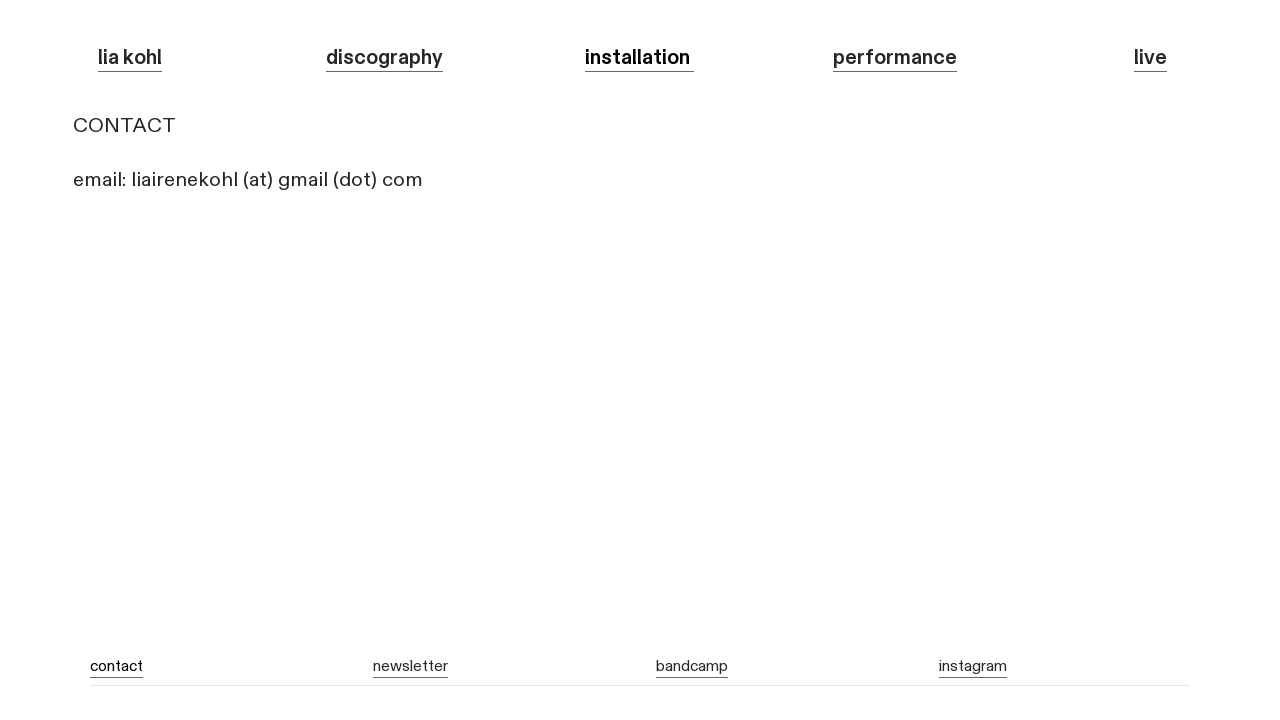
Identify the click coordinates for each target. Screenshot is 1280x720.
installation (639, 57)
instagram (973, 666)
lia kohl (130, 57)
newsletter (410, 666)
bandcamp (692, 666)
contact (116, 666)
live (1150, 57)
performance (895, 57)
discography (384, 57)
